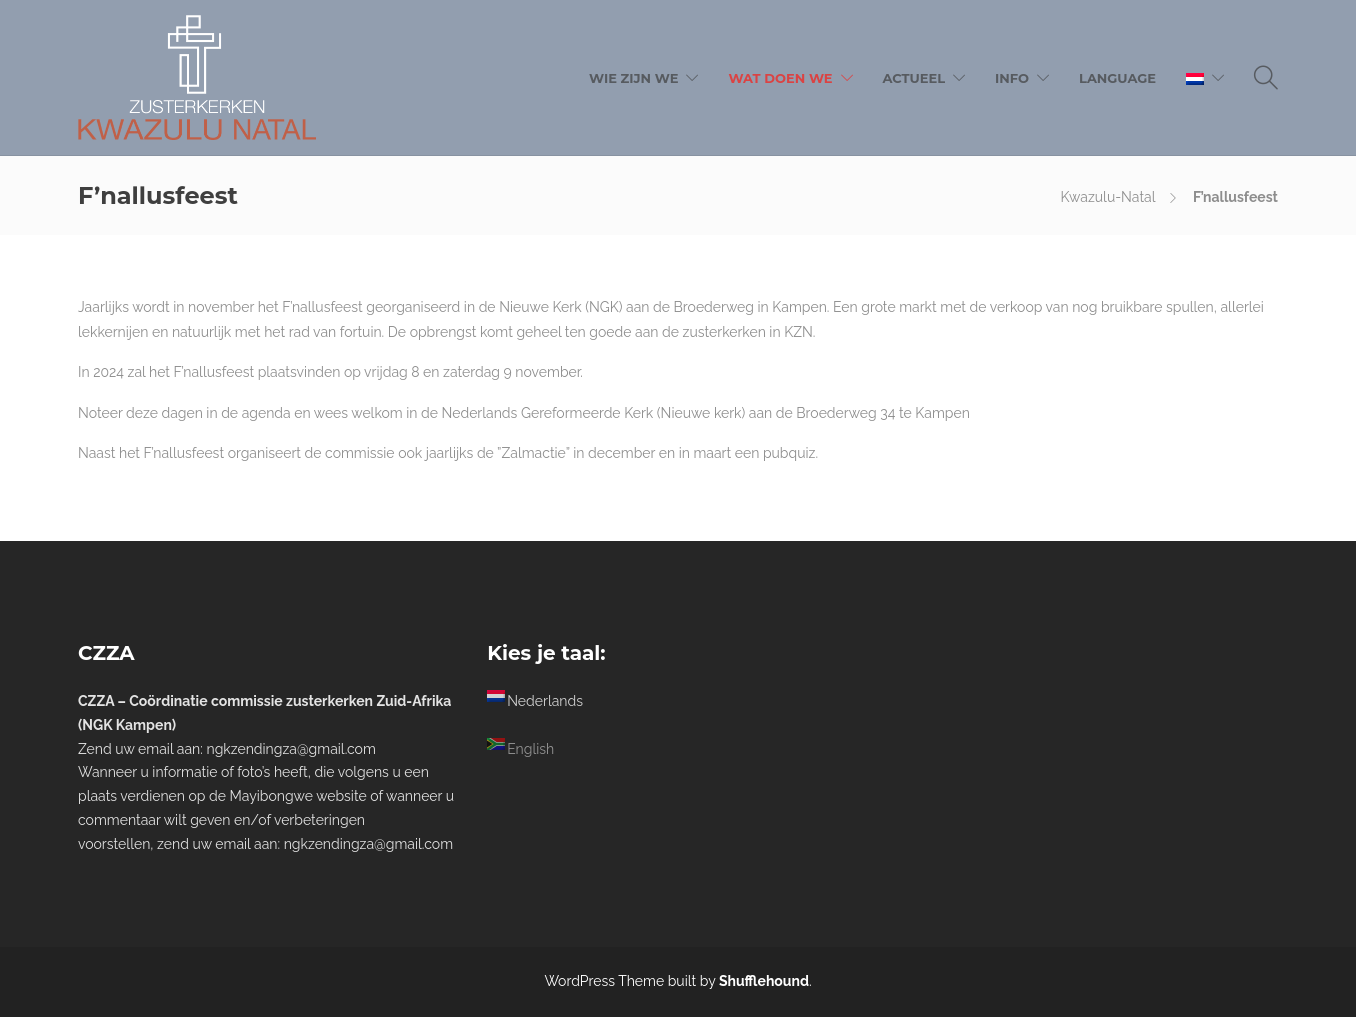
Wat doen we (780, 78)
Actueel (914, 78)
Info (1012, 78)
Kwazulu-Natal (1108, 197)
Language (1117, 78)
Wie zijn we (633, 78)
